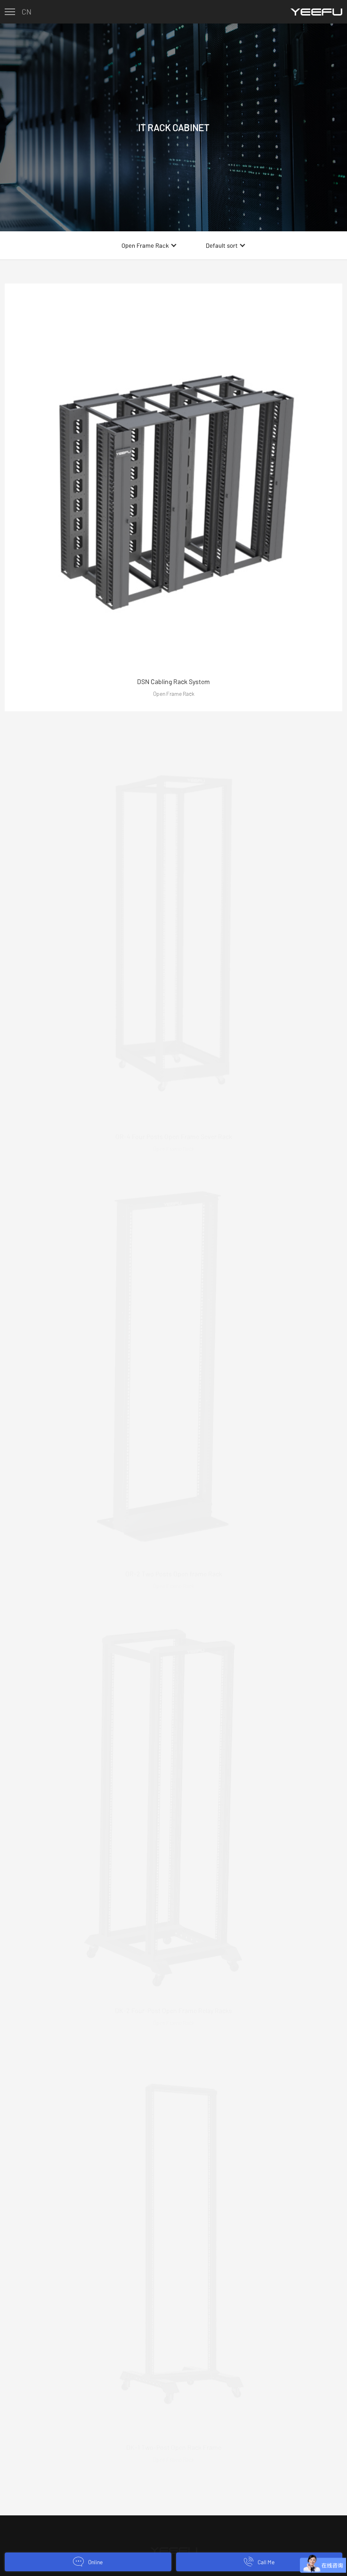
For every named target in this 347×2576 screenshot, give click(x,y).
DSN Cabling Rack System (173, 681)
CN (27, 11)
